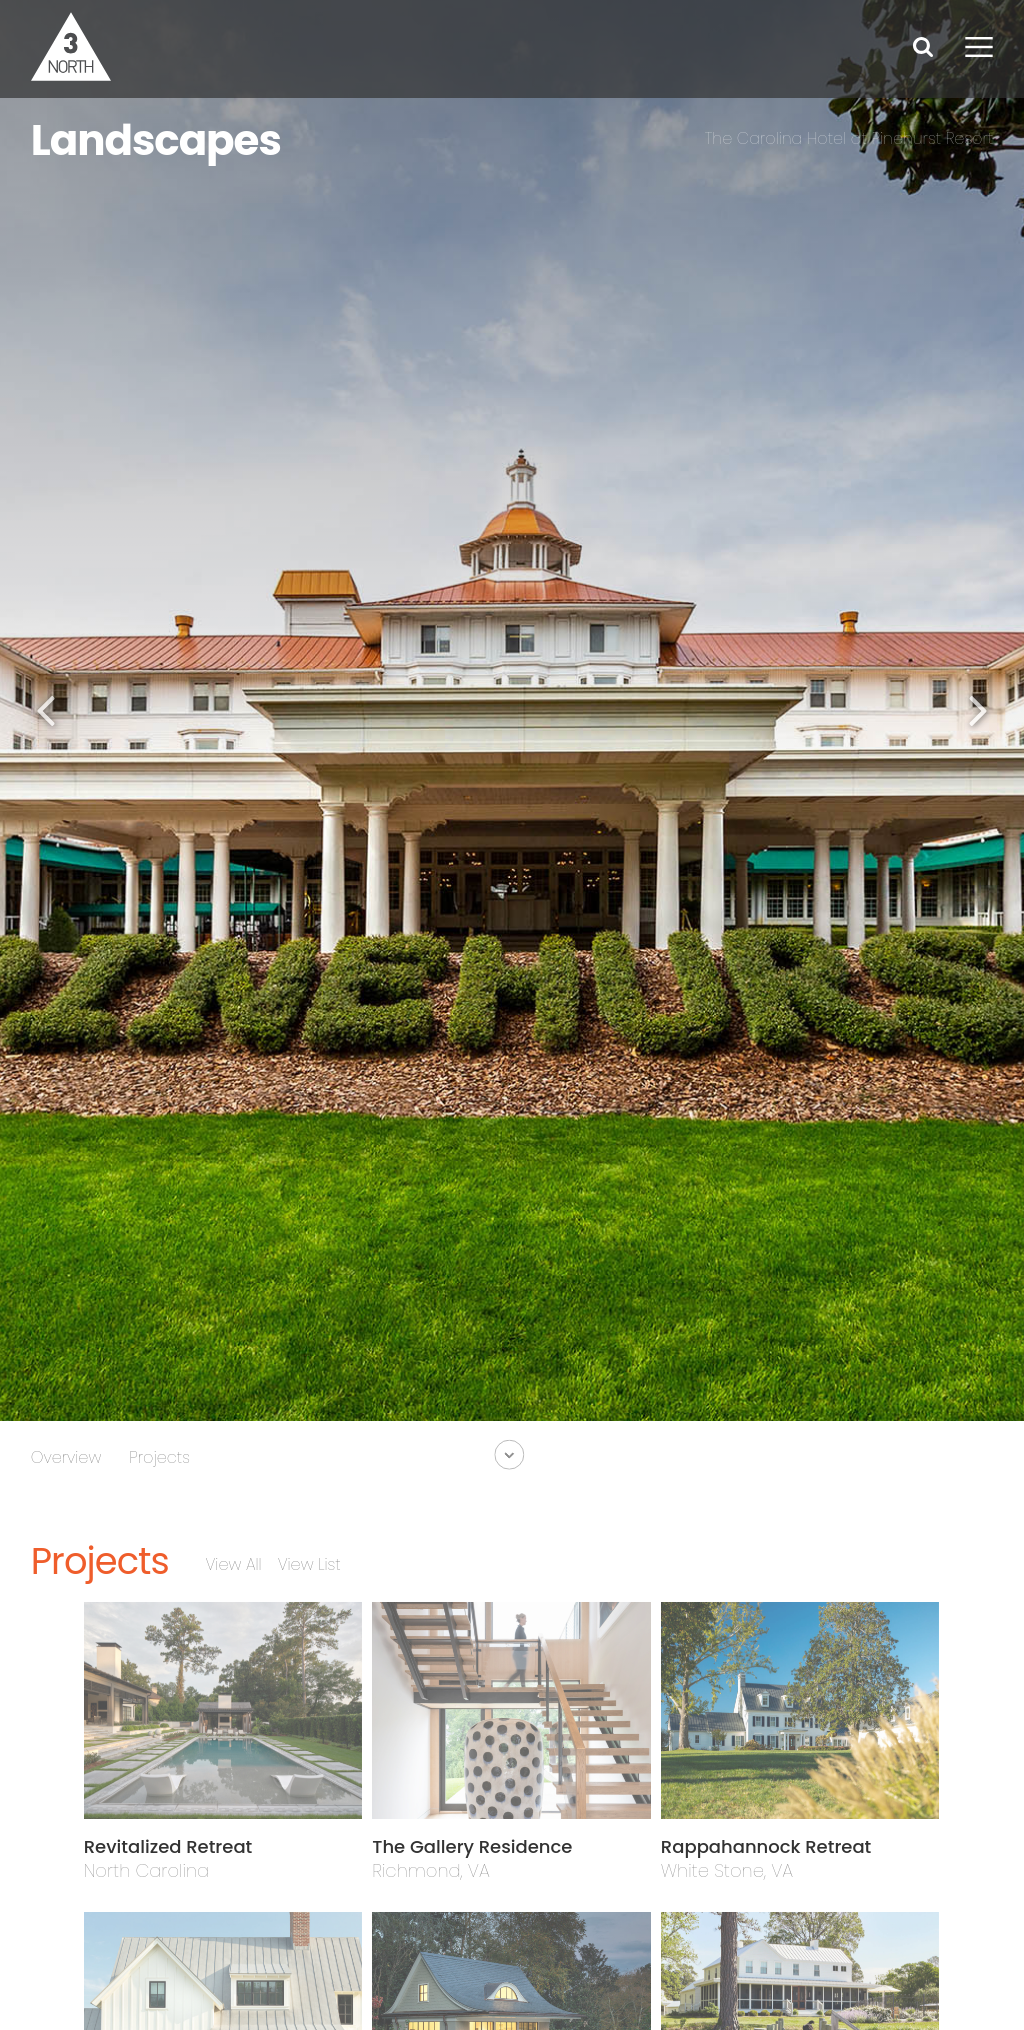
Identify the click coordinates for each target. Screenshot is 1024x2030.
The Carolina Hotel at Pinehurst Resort (849, 138)
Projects (159, 1457)
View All (233, 1564)
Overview (66, 1457)
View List (309, 1564)
